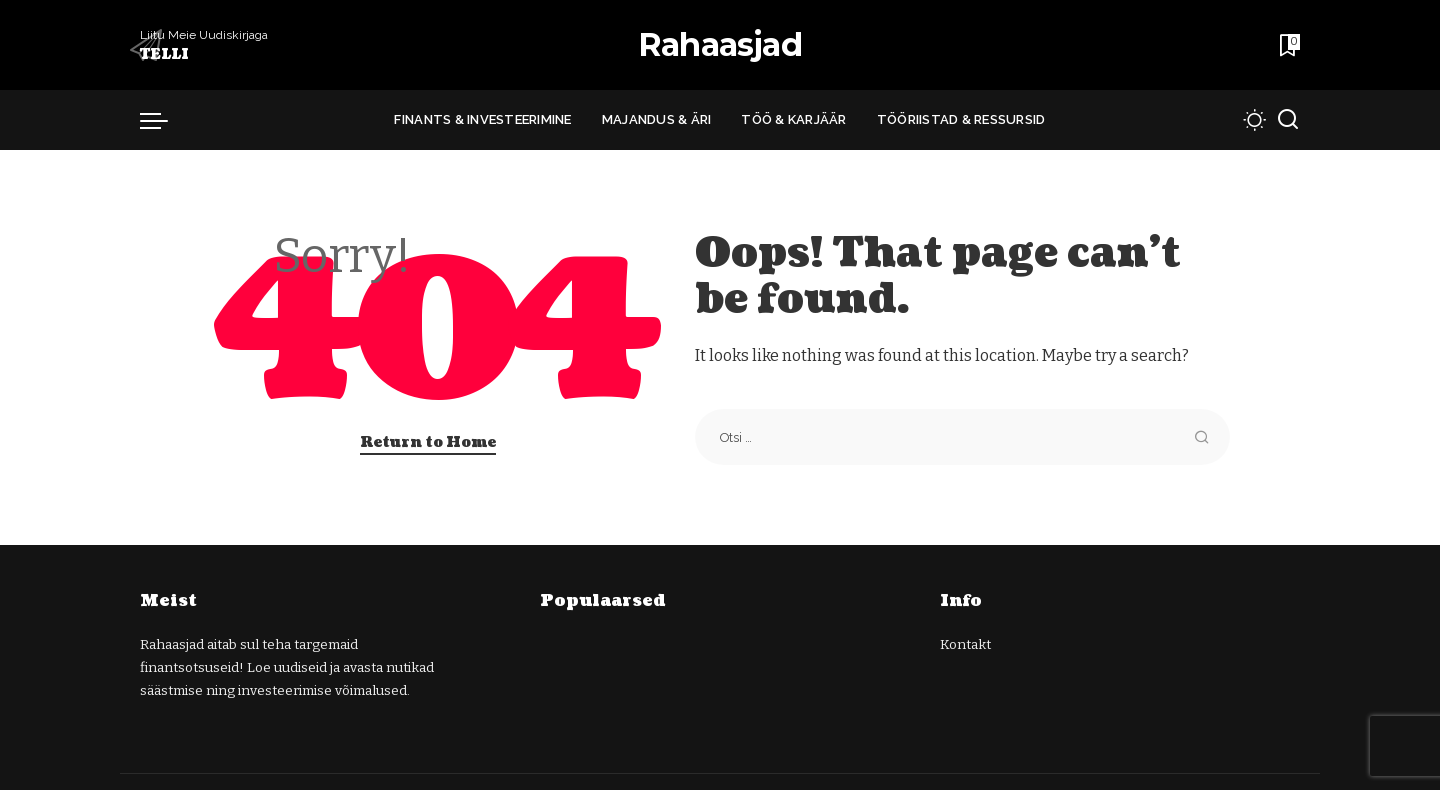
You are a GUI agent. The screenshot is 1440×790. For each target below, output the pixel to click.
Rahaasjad (720, 44)
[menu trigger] (164, 120)
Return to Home (428, 442)
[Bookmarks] (1288, 45)
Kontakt (965, 644)
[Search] (1288, 120)
